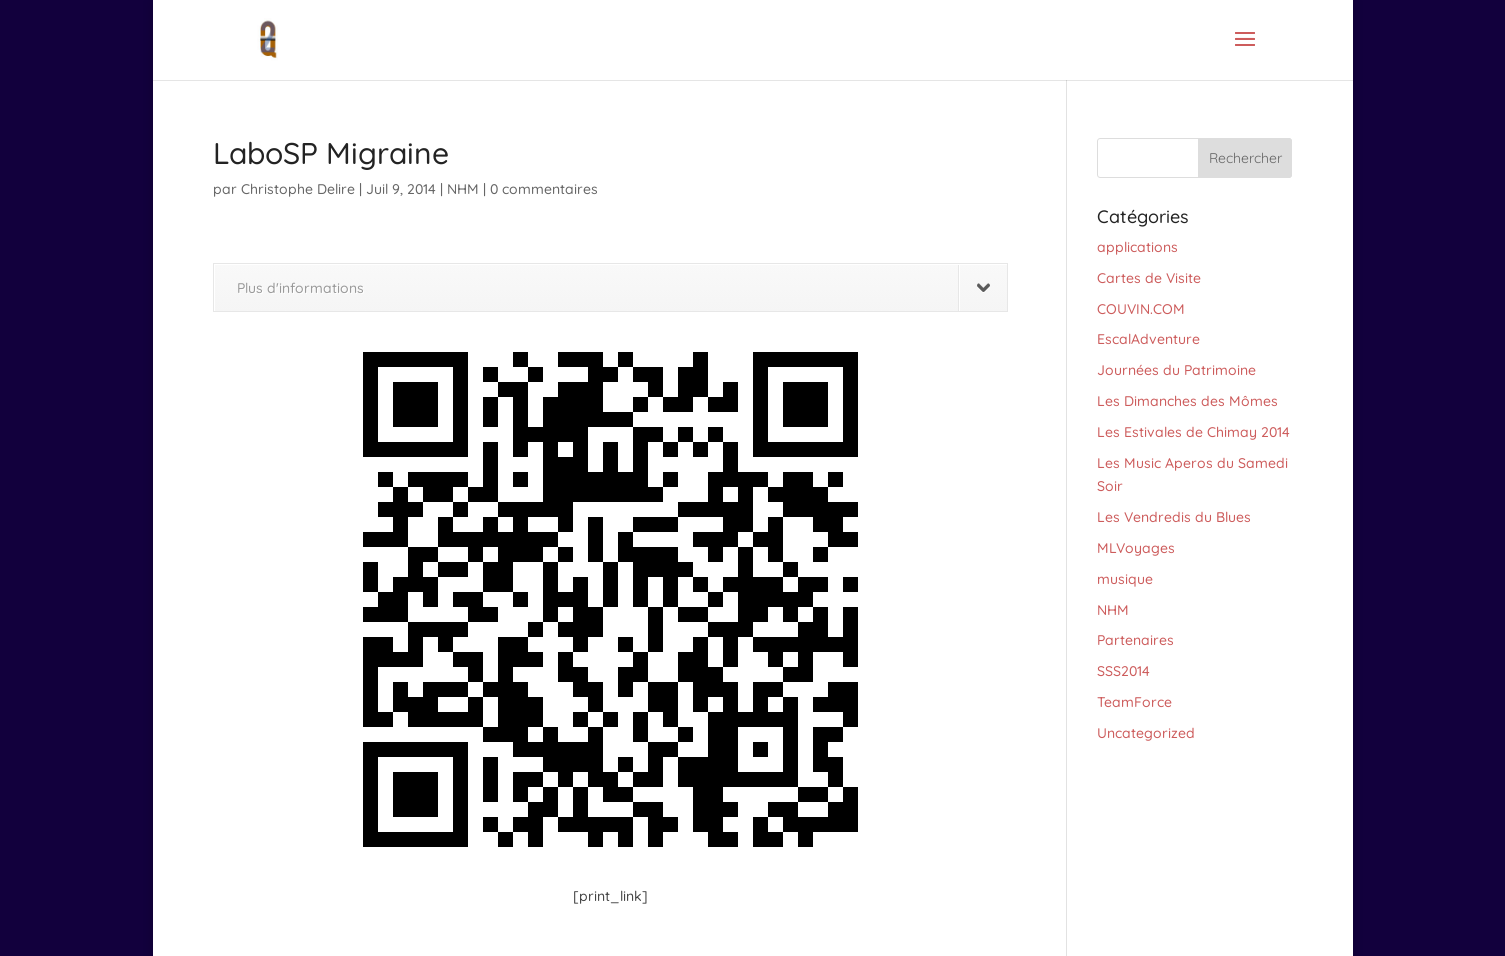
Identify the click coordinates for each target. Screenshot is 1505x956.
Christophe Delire (298, 189)
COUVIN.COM (1141, 309)
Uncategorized (1146, 733)
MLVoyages (1136, 548)
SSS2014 (1123, 671)
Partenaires (1135, 640)
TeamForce (1134, 702)
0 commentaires (544, 189)
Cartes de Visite (1149, 278)
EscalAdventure (1148, 339)
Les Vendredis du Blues (1174, 517)
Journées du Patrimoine (1176, 370)
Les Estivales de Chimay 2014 (1193, 432)
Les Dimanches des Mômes (1187, 401)
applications (1137, 247)
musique (1125, 579)
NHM (463, 189)
